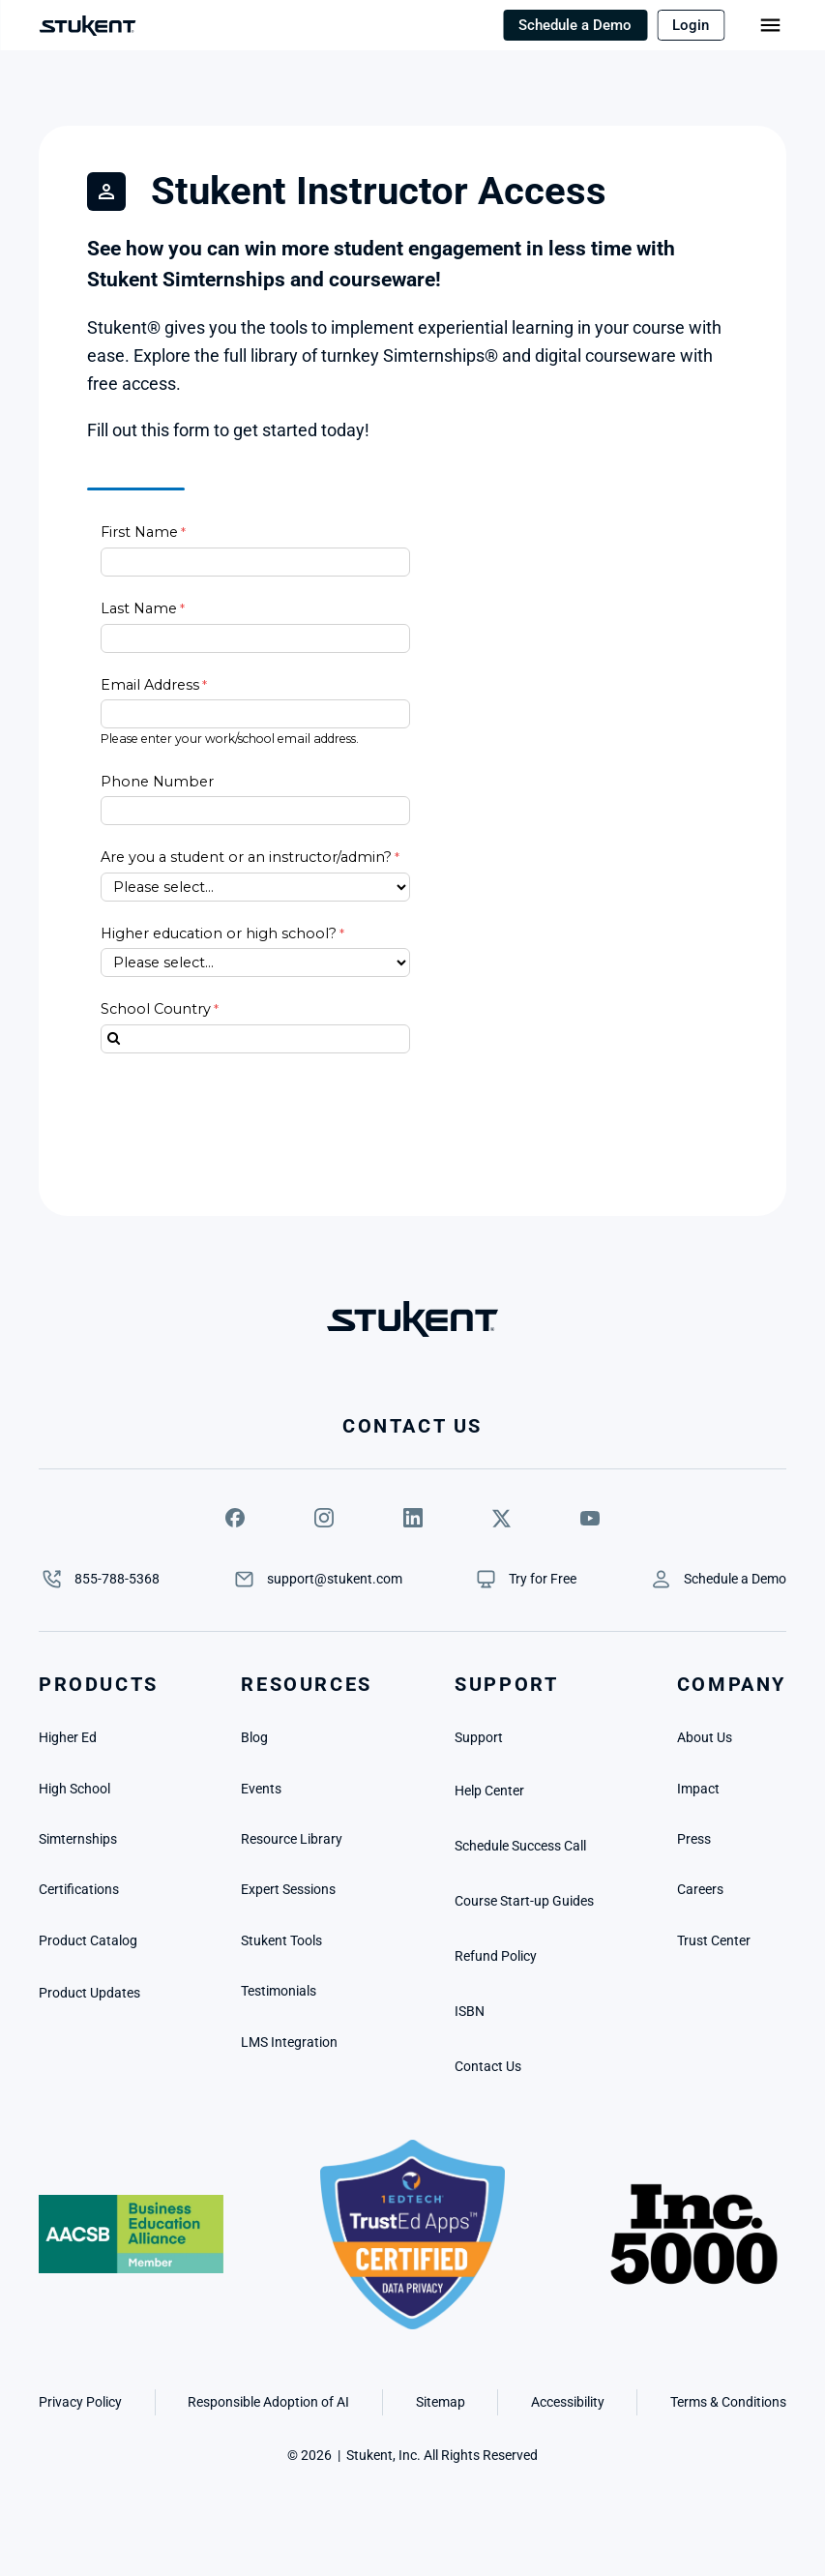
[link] (542, 1578)
